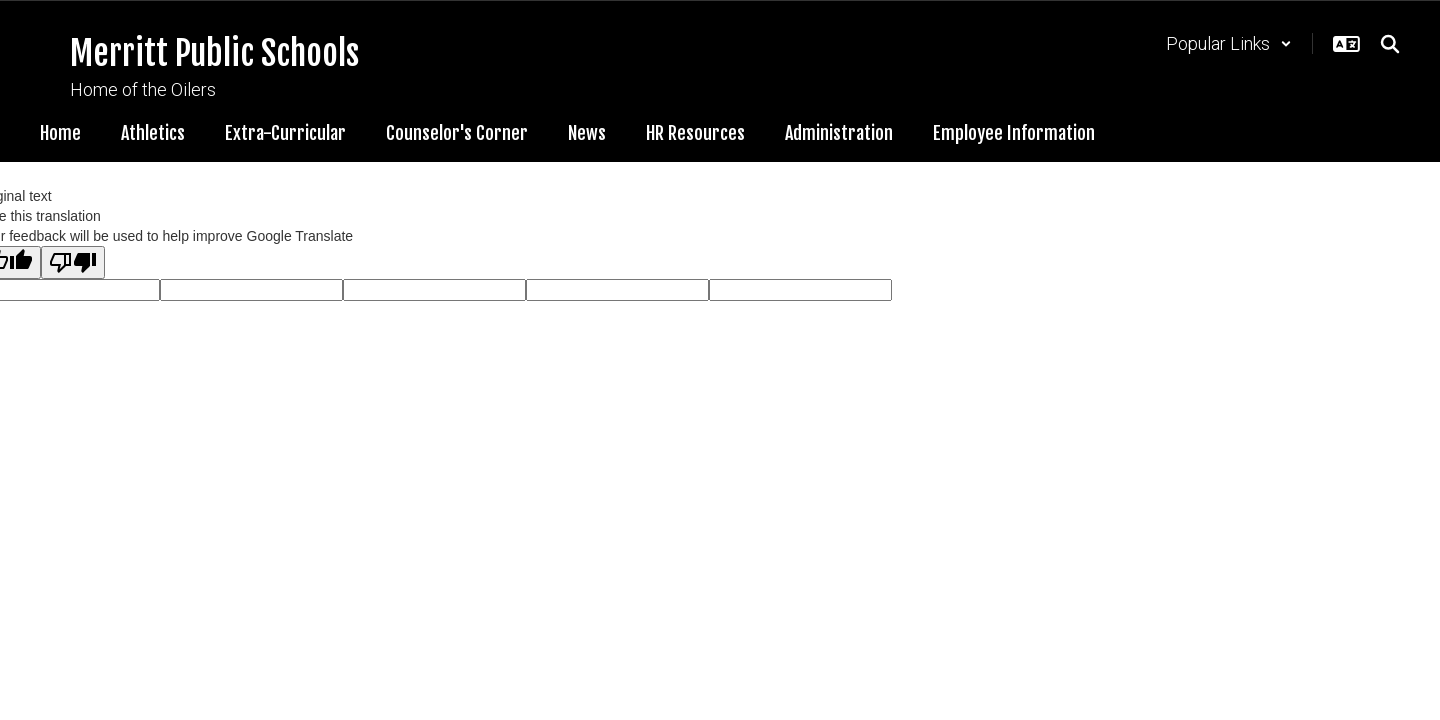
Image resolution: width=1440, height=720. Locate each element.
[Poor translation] (73, 262)
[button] (1229, 43)
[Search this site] (1390, 44)
